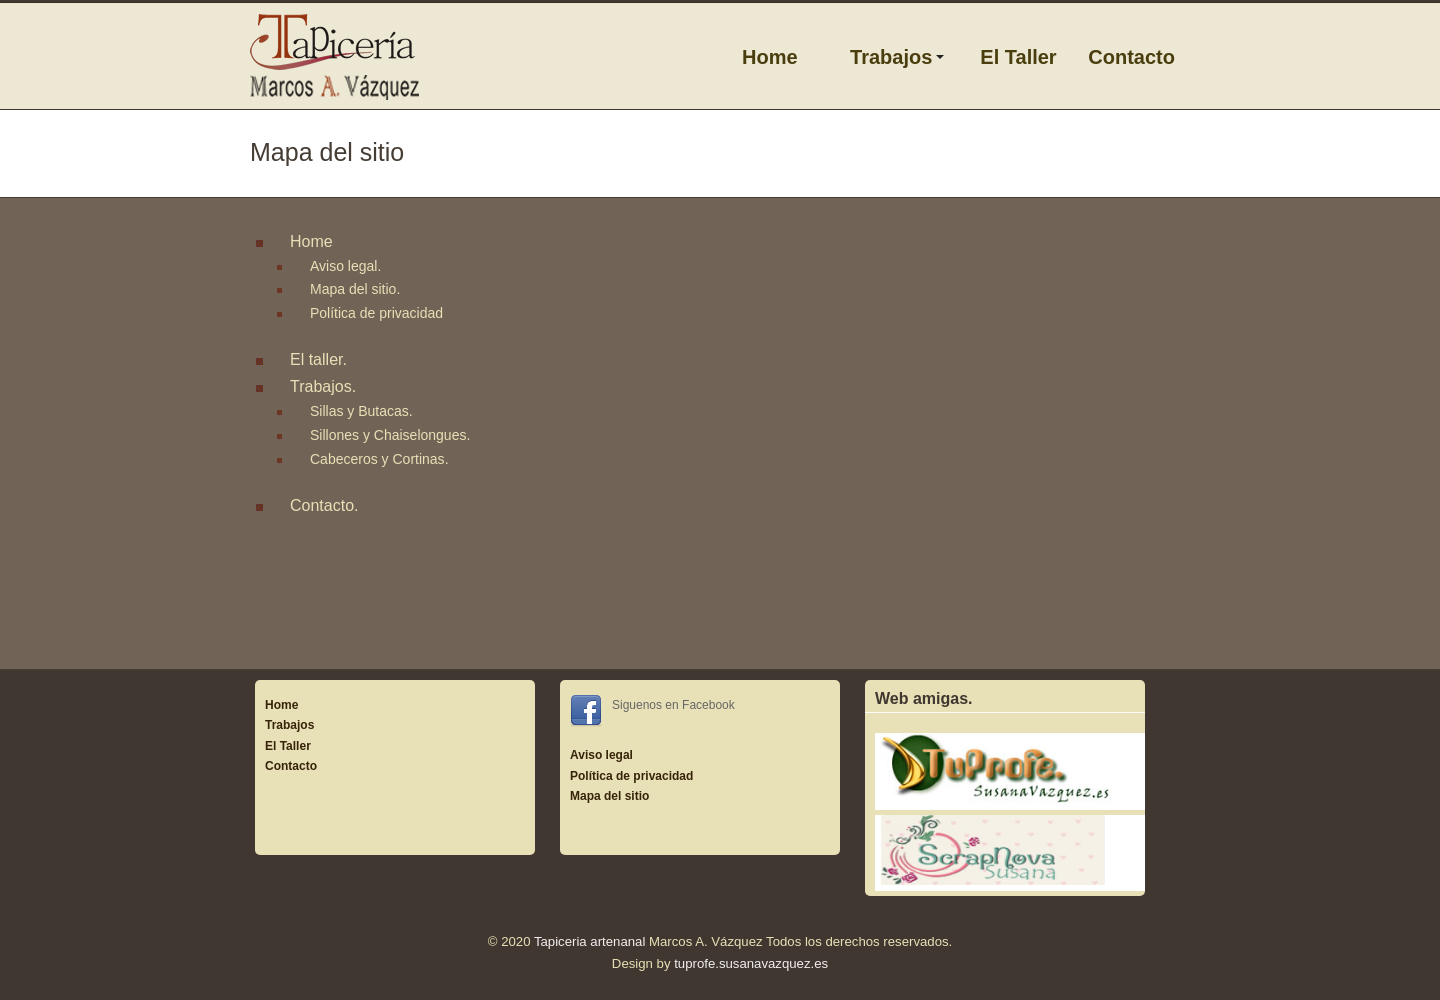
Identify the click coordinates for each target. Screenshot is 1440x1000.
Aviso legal (601, 755)
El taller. (318, 359)
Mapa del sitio (353, 289)
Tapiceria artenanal (589, 941)
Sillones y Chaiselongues (388, 435)
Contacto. (324, 505)
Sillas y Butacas (359, 411)
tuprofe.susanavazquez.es (751, 963)
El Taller (1018, 57)
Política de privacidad (376, 313)
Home (770, 57)
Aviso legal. (345, 266)
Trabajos (891, 57)
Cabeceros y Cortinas (377, 459)
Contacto (1131, 57)
